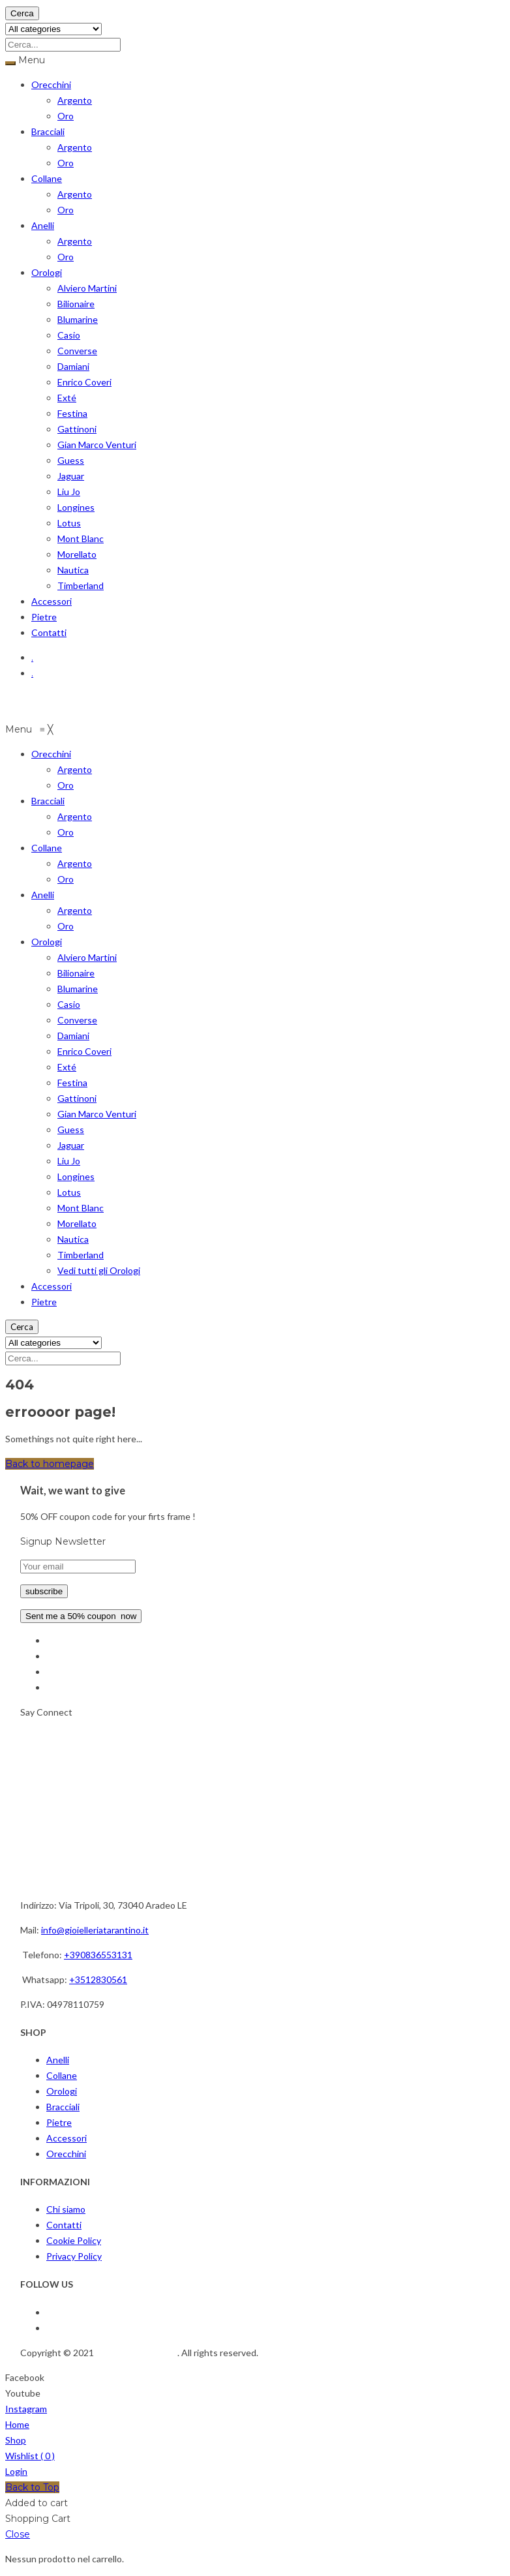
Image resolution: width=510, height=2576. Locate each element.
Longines (76, 507)
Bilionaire (76, 303)
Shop (15, 2440)
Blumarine (77, 319)
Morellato (77, 554)
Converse (77, 350)
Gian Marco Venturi (96, 444)
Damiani (73, 366)
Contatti (49, 632)
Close (17, 2534)
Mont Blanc (80, 538)
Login (16, 2471)
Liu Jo (68, 491)
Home (17, 2424)
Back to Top (32, 2487)
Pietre (44, 616)
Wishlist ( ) (30, 2455)
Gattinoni (77, 428)
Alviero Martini (87, 288)
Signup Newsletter (63, 1541)
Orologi (46, 272)
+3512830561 (98, 1979)
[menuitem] (51, 754)
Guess (70, 460)
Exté (66, 397)
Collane (46, 178)
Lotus (69, 522)
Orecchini (51, 84)
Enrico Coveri (84, 381)
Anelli (42, 225)
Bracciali (48, 131)
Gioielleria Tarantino (136, 2352)
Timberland (80, 585)
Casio (68, 335)
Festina (72, 413)
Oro (65, 115)
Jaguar (70, 475)
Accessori (51, 601)
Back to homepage (49, 1464)
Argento (74, 100)
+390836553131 (98, 1954)
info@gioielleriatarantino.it (95, 1929)
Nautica (73, 569)
